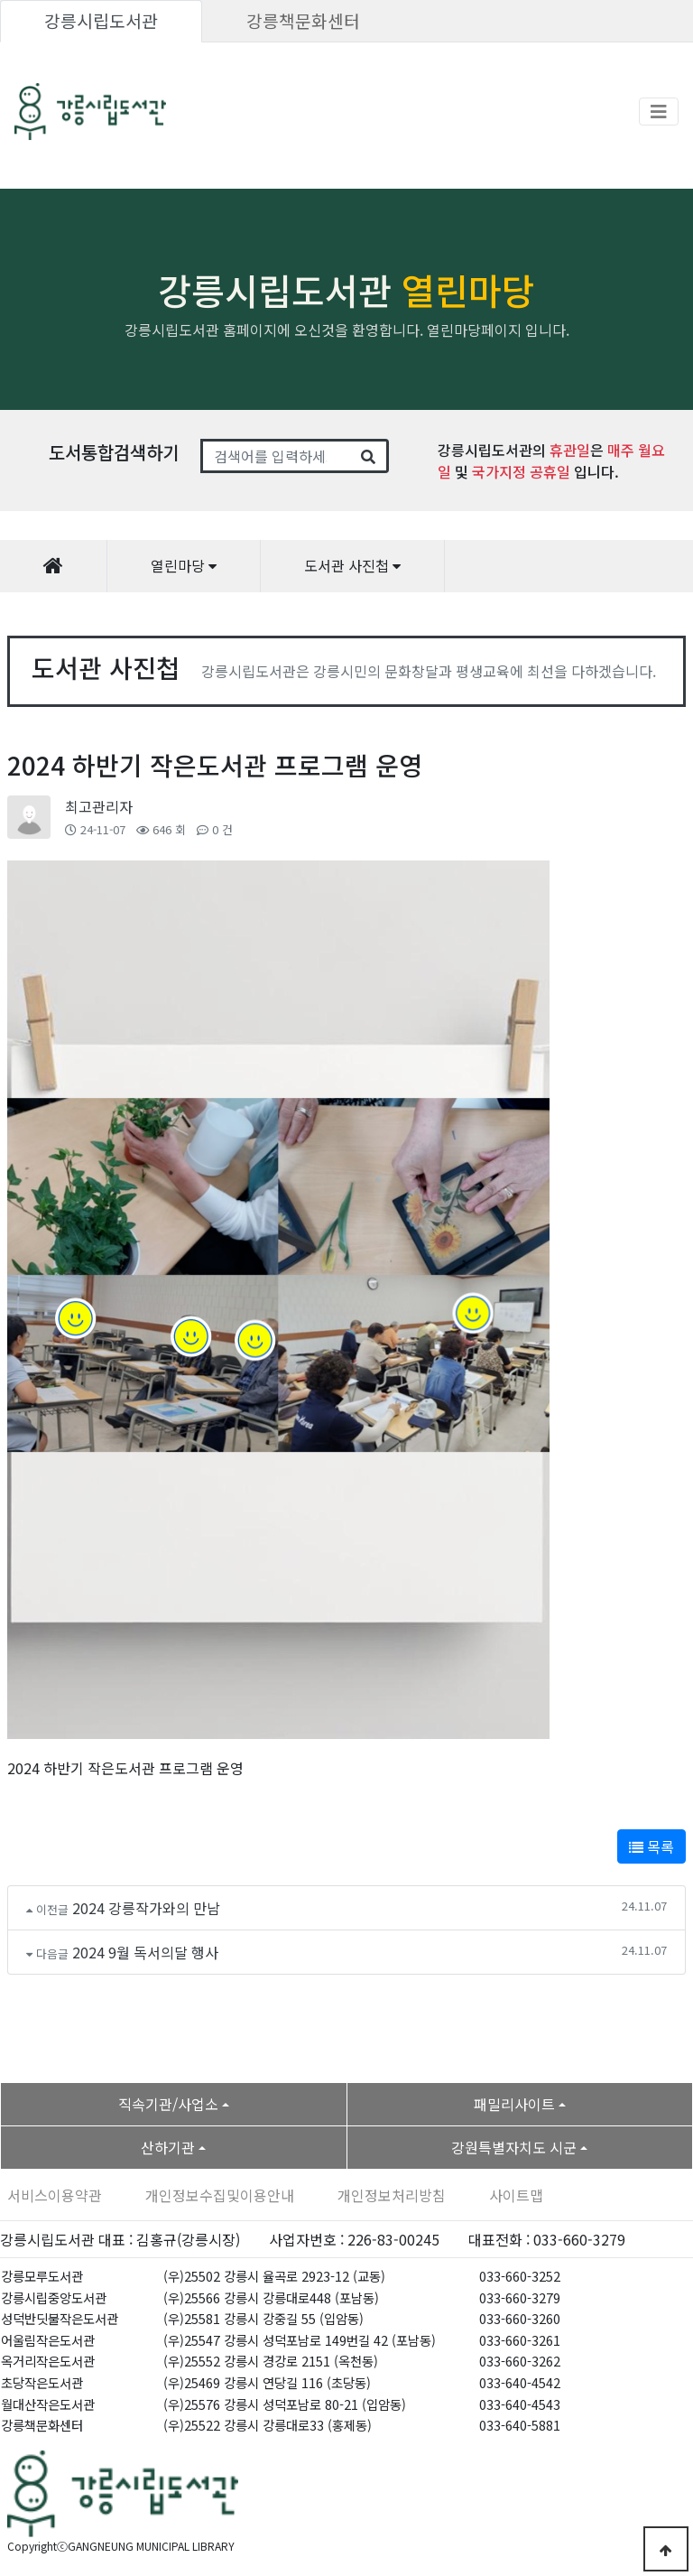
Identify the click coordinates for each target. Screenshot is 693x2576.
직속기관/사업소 (168, 2104)
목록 (651, 1846)
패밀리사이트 (514, 2104)
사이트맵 (516, 2195)
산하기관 (168, 2147)
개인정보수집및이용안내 (219, 2195)
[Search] (275, 456)
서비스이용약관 (54, 2195)
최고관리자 (99, 806)
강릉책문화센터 (303, 20)
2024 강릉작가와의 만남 (146, 1908)
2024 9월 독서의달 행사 (145, 1952)
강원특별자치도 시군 (514, 2147)
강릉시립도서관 (101, 20)
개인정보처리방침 (391, 2195)
